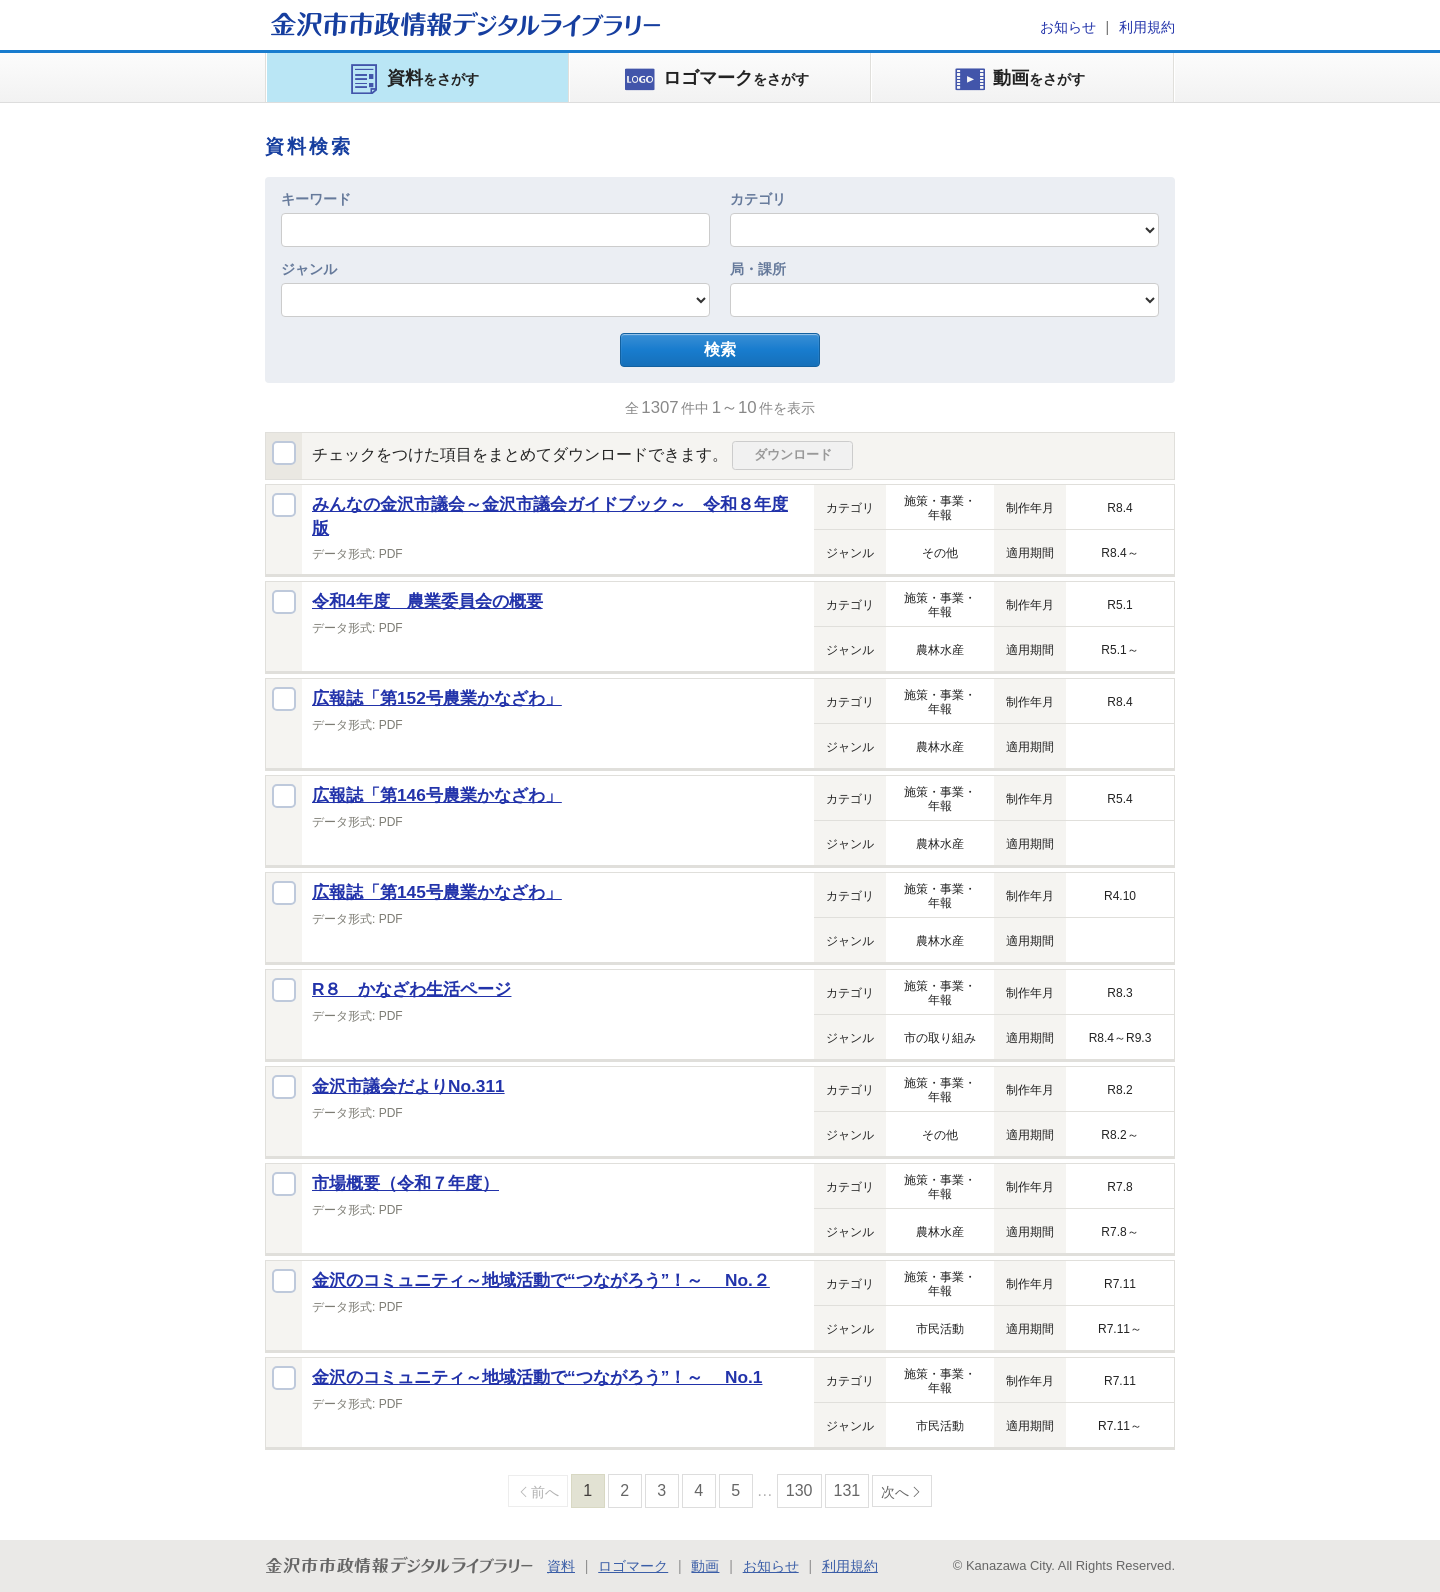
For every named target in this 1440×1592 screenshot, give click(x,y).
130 (799, 1490)
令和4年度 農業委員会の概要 (427, 601)
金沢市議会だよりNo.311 (408, 1086)
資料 (561, 1566)
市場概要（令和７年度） (405, 1183)
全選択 (284, 453)
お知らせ (1068, 27)
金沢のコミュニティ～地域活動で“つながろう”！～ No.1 (537, 1377)
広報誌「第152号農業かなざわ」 (437, 698)
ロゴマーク (633, 1566)
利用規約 (1147, 27)
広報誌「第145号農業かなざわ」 (437, 892)
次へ (895, 1492)
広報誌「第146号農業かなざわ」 (437, 795)
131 (847, 1490)
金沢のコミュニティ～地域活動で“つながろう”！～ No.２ (541, 1280)
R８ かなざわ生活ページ (411, 989)
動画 (705, 1566)
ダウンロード (793, 454)
